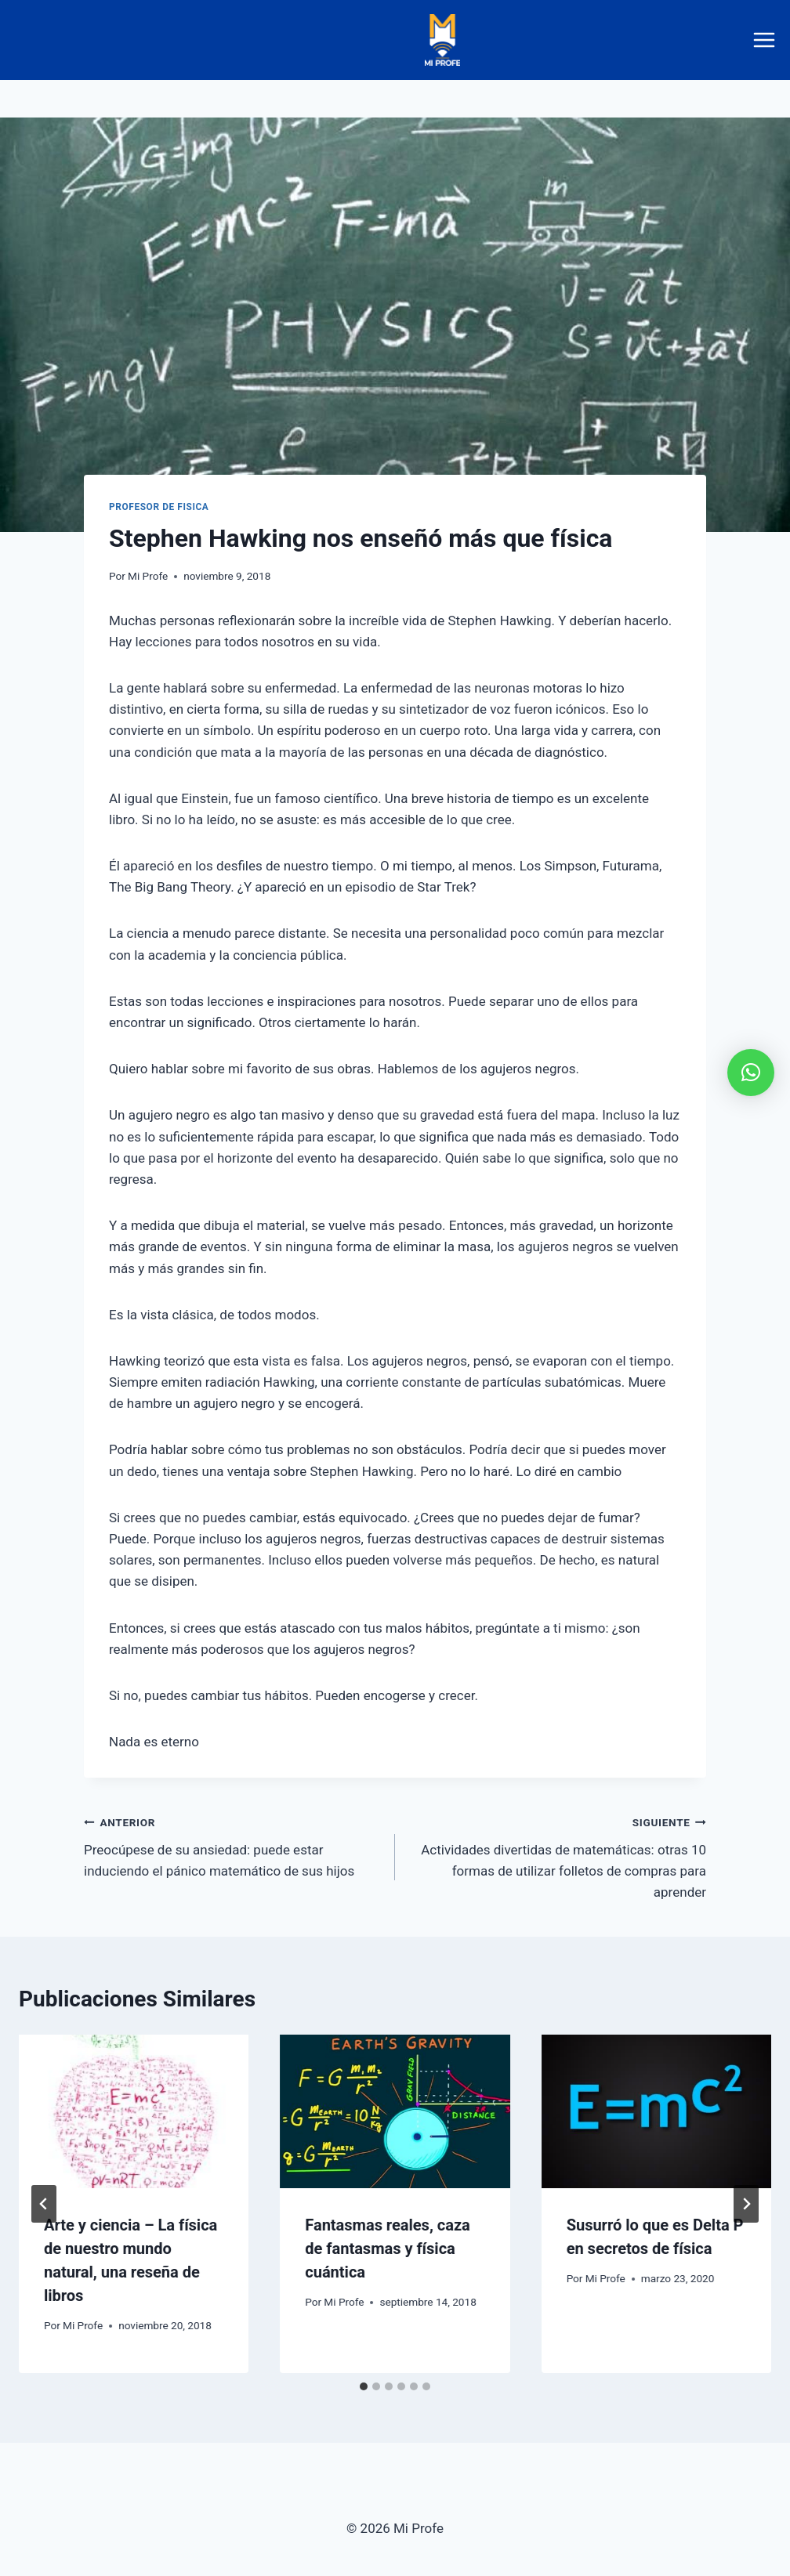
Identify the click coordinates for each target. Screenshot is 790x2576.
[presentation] (133, 2111)
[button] (750, 1072)
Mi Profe (148, 576)
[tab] (364, 2386)
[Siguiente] (746, 2204)
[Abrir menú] (767, 40)
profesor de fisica (158, 506)
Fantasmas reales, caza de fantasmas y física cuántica (387, 2248)
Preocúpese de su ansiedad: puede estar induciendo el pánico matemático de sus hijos (233, 1845)
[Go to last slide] (43, 2204)
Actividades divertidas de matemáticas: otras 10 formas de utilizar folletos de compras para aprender (557, 1855)
